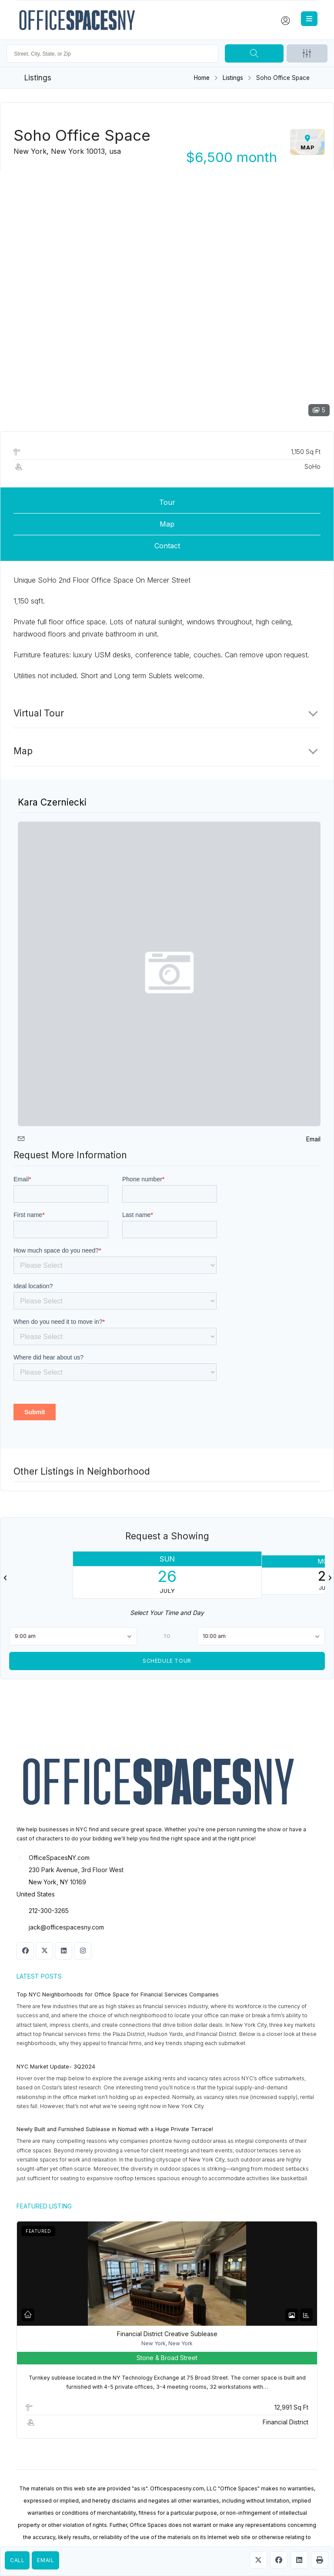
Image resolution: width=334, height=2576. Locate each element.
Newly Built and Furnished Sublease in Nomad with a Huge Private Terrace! (115, 2129)
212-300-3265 (49, 1910)
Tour (167, 502)
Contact (167, 545)
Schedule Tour (167, 1660)
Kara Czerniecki (52, 801)
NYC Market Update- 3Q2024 (56, 2066)
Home (202, 77)
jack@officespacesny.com (66, 1927)
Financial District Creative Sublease (167, 2333)
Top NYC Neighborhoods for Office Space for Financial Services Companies (118, 1994)
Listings (233, 77)
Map (167, 524)
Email (45, 2560)
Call (17, 2560)
